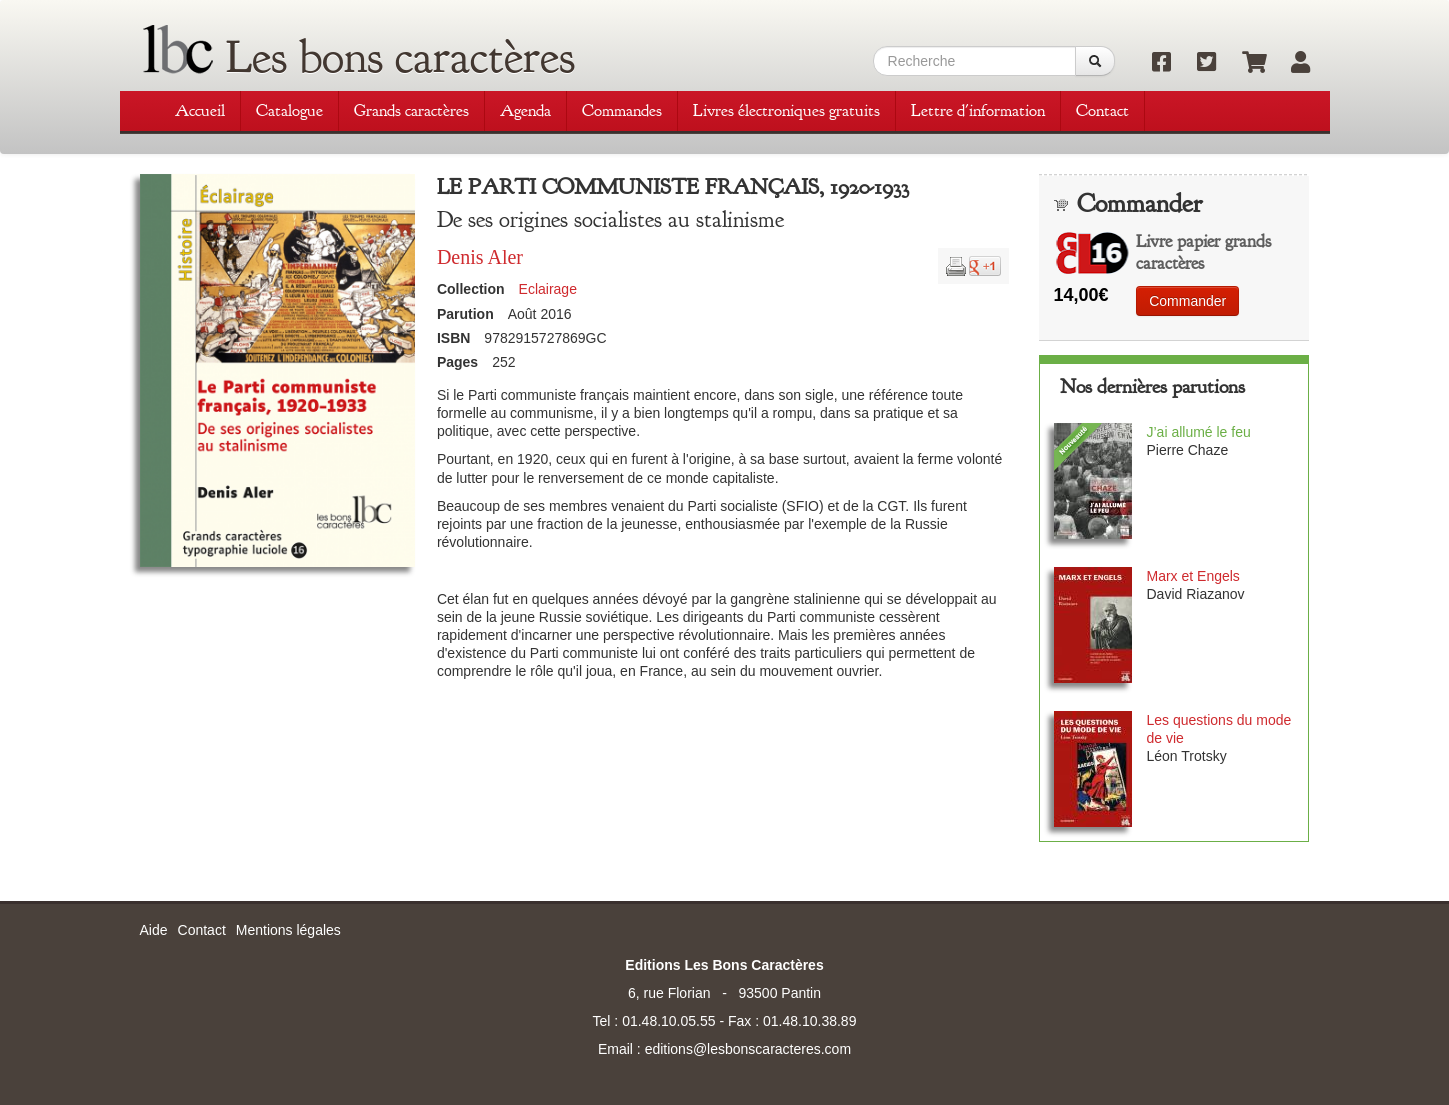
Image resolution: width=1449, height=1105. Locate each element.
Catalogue (289, 110)
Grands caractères (411, 110)
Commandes (622, 110)
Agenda (525, 110)
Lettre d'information (978, 110)
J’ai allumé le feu (1198, 432)
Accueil (200, 110)
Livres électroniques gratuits (786, 110)
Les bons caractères (400, 57)
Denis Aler (480, 257)
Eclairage (548, 289)
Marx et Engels (1192, 576)
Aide (154, 930)
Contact (1102, 110)
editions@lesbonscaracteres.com (748, 1049)
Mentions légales (288, 930)
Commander (1187, 301)
